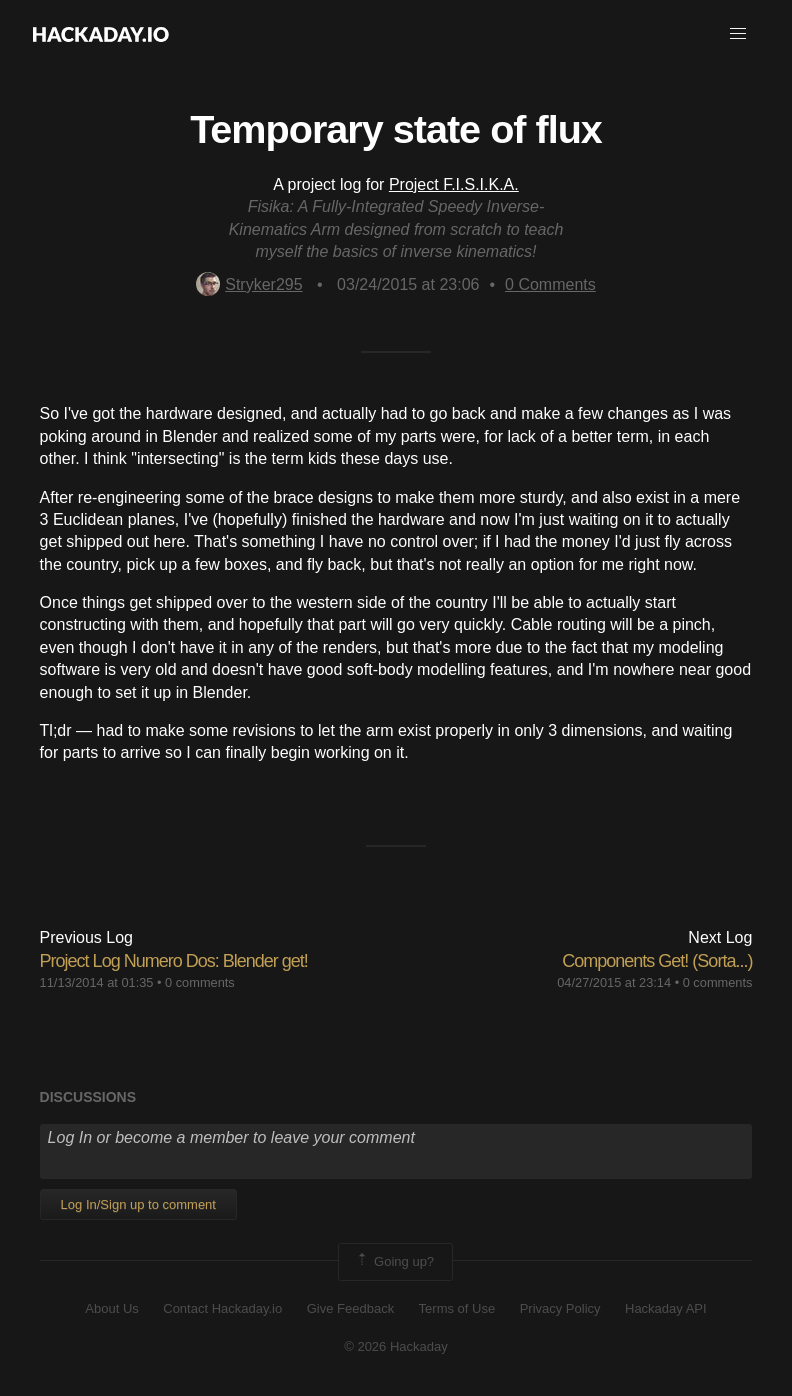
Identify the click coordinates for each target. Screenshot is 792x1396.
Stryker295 (249, 284)
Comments (550, 284)
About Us (111, 1308)
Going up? (394, 1262)
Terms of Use (457, 1308)
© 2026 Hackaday (396, 1346)
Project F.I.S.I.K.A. (454, 184)
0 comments (200, 982)
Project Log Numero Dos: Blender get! (174, 961)
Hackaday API (666, 1308)
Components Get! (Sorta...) (657, 961)
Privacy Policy (560, 1308)
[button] (738, 34)
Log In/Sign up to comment (138, 1204)
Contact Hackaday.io (222, 1308)
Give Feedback (350, 1308)
